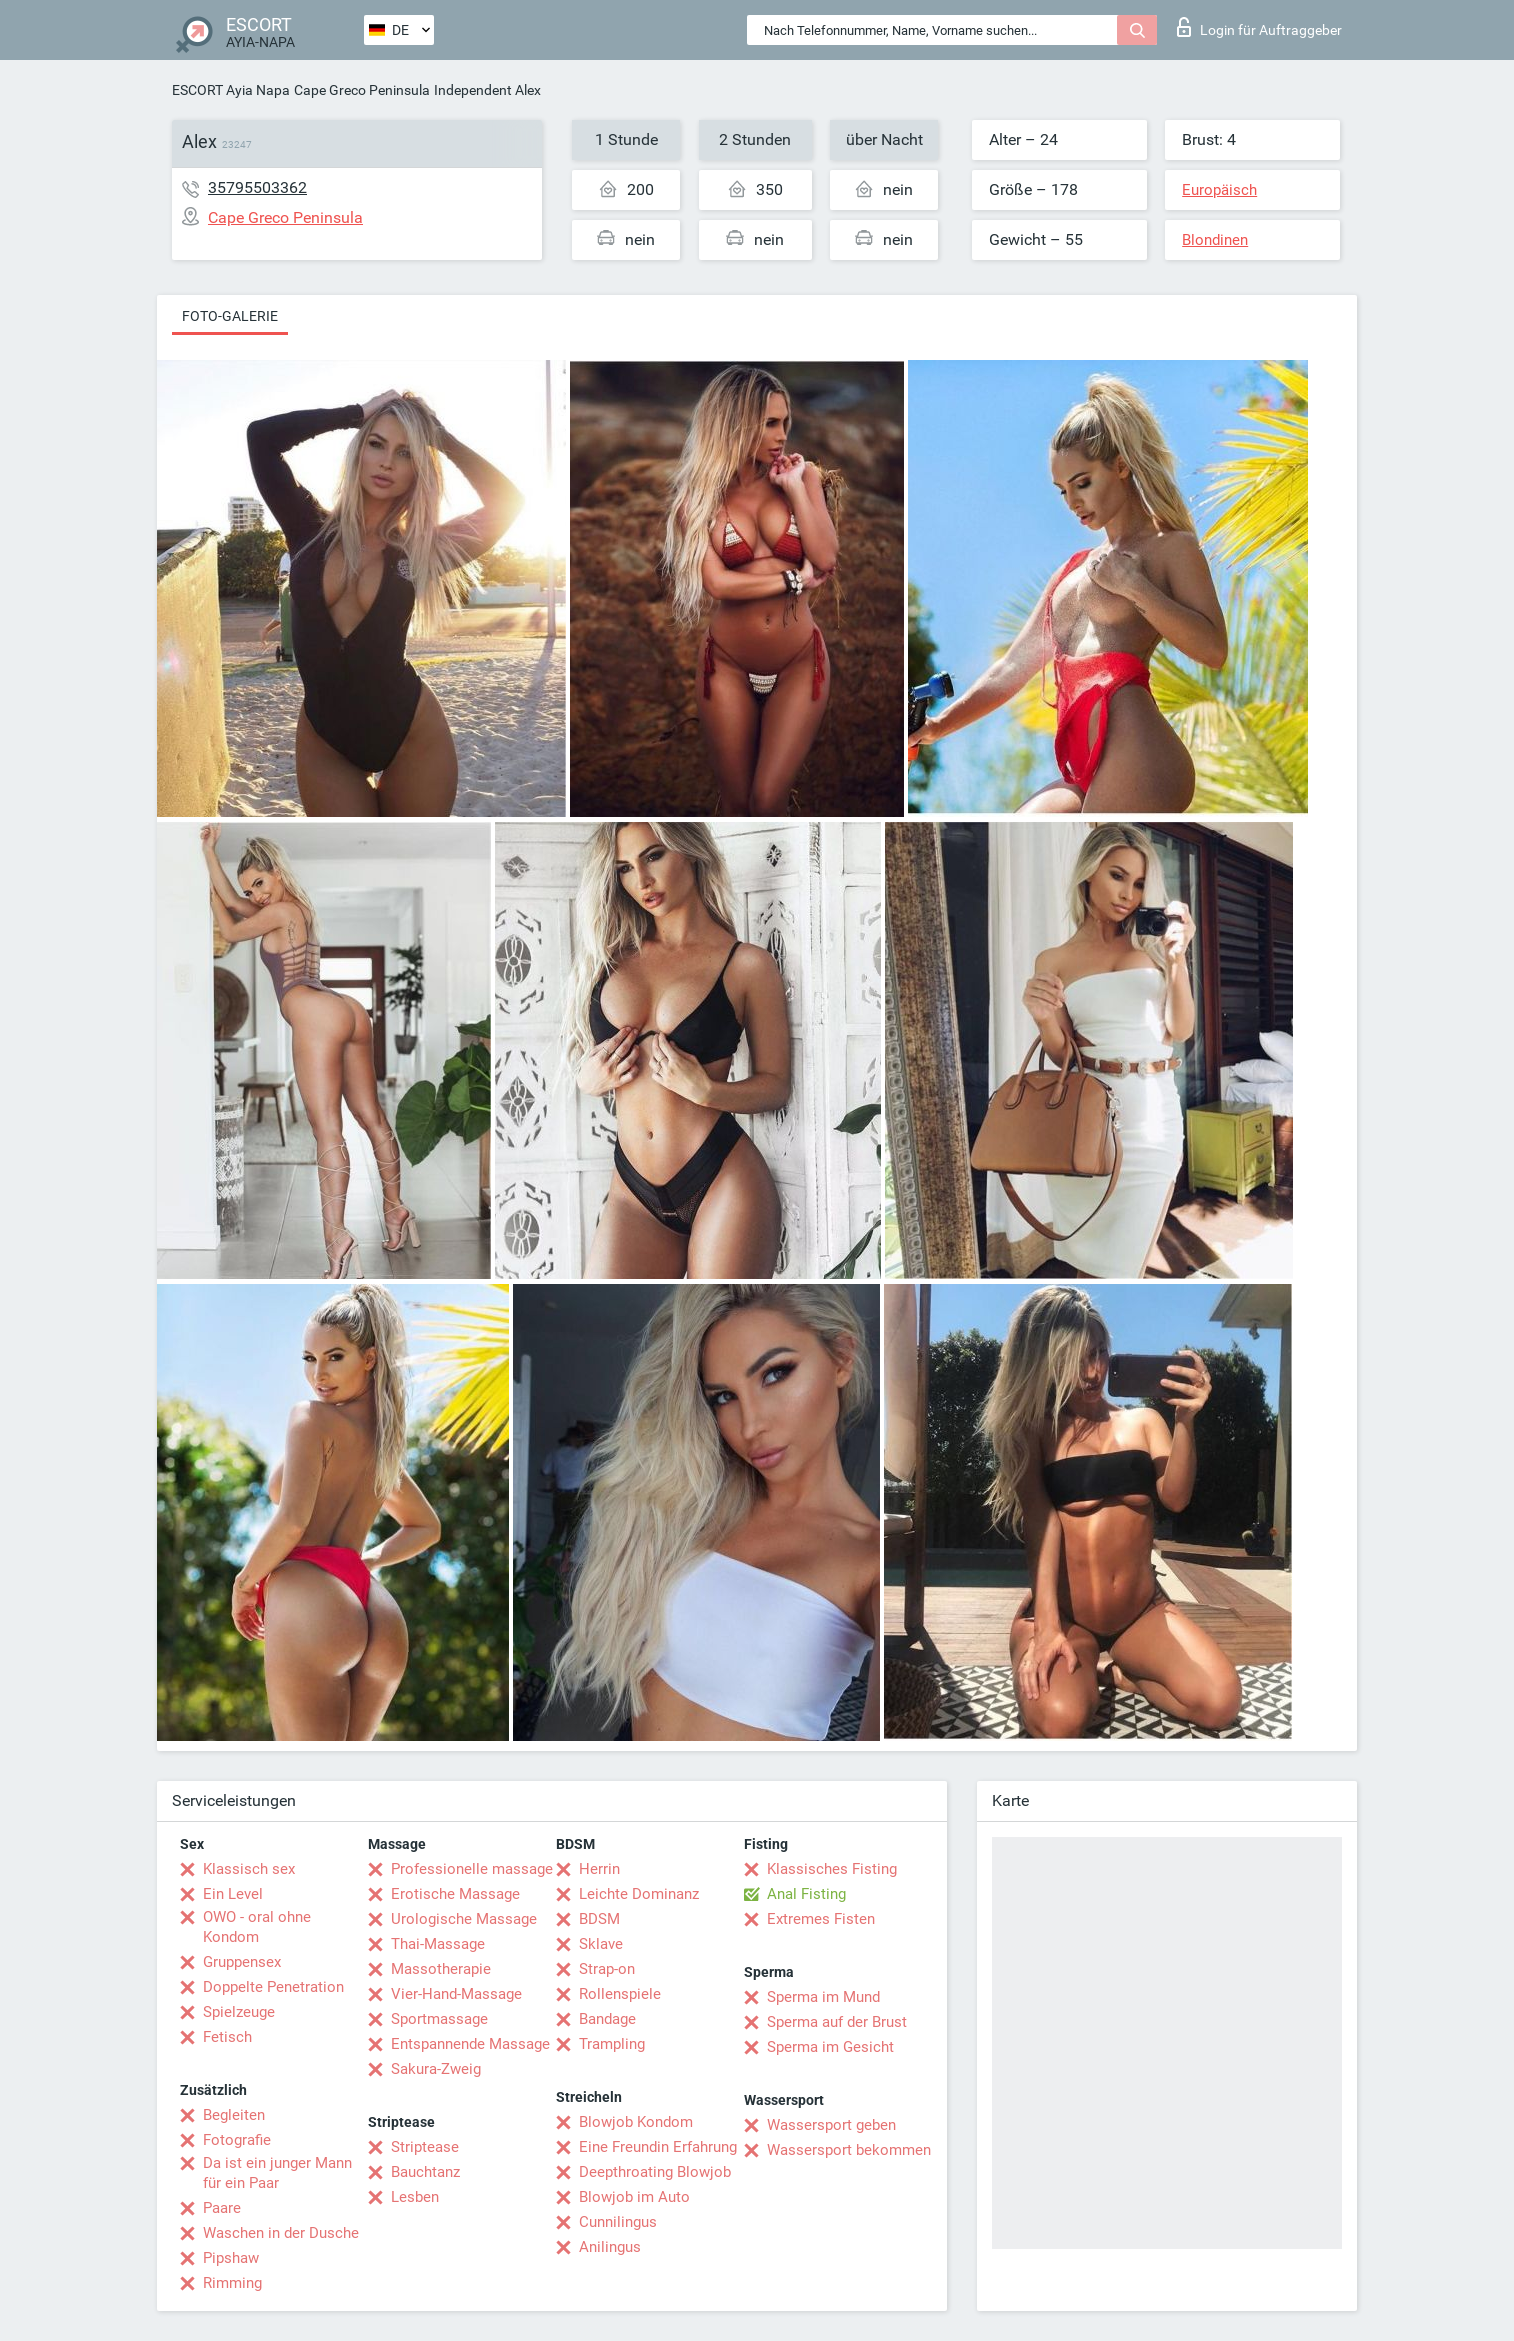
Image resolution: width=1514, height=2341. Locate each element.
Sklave (601, 1944)
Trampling (612, 2044)
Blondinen (1215, 240)
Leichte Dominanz (639, 1894)
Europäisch (1219, 190)
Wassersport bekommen (849, 2150)
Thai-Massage (438, 1944)
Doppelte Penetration (273, 1987)
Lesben (415, 2197)
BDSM (599, 1919)
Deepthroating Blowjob (655, 2172)
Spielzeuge (239, 2012)
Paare (222, 2208)
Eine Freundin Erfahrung (658, 2147)
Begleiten (234, 2115)
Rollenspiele (620, 1994)
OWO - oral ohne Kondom (257, 1927)
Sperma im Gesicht (830, 2047)
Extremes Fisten (821, 1919)
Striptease (425, 2147)
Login (1259, 27)
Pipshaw (231, 2258)
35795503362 (257, 187)
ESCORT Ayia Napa (231, 90)
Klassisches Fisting (832, 1869)
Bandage (607, 2019)
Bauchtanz (425, 2172)
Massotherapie (441, 1969)
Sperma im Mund (823, 1997)
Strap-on (607, 1969)
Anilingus (610, 2247)
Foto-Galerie (230, 316)
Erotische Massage (455, 1894)
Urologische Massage (464, 1919)
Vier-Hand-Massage (456, 1994)
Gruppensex (242, 1962)
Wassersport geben (831, 2125)
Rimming (232, 2283)
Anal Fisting (806, 1894)
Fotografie (237, 2140)
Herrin (599, 1869)
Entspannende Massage (470, 2044)
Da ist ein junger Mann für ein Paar (277, 2173)
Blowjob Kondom (636, 2122)
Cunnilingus (618, 2222)
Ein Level (233, 1894)
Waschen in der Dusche (281, 2233)
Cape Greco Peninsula (362, 90)
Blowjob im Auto (634, 2197)
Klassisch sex (249, 1869)
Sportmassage (439, 2019)
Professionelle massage (472, 1869)
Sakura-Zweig (436, 2069)
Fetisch (227, 2037)
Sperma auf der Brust (837, 2022)
